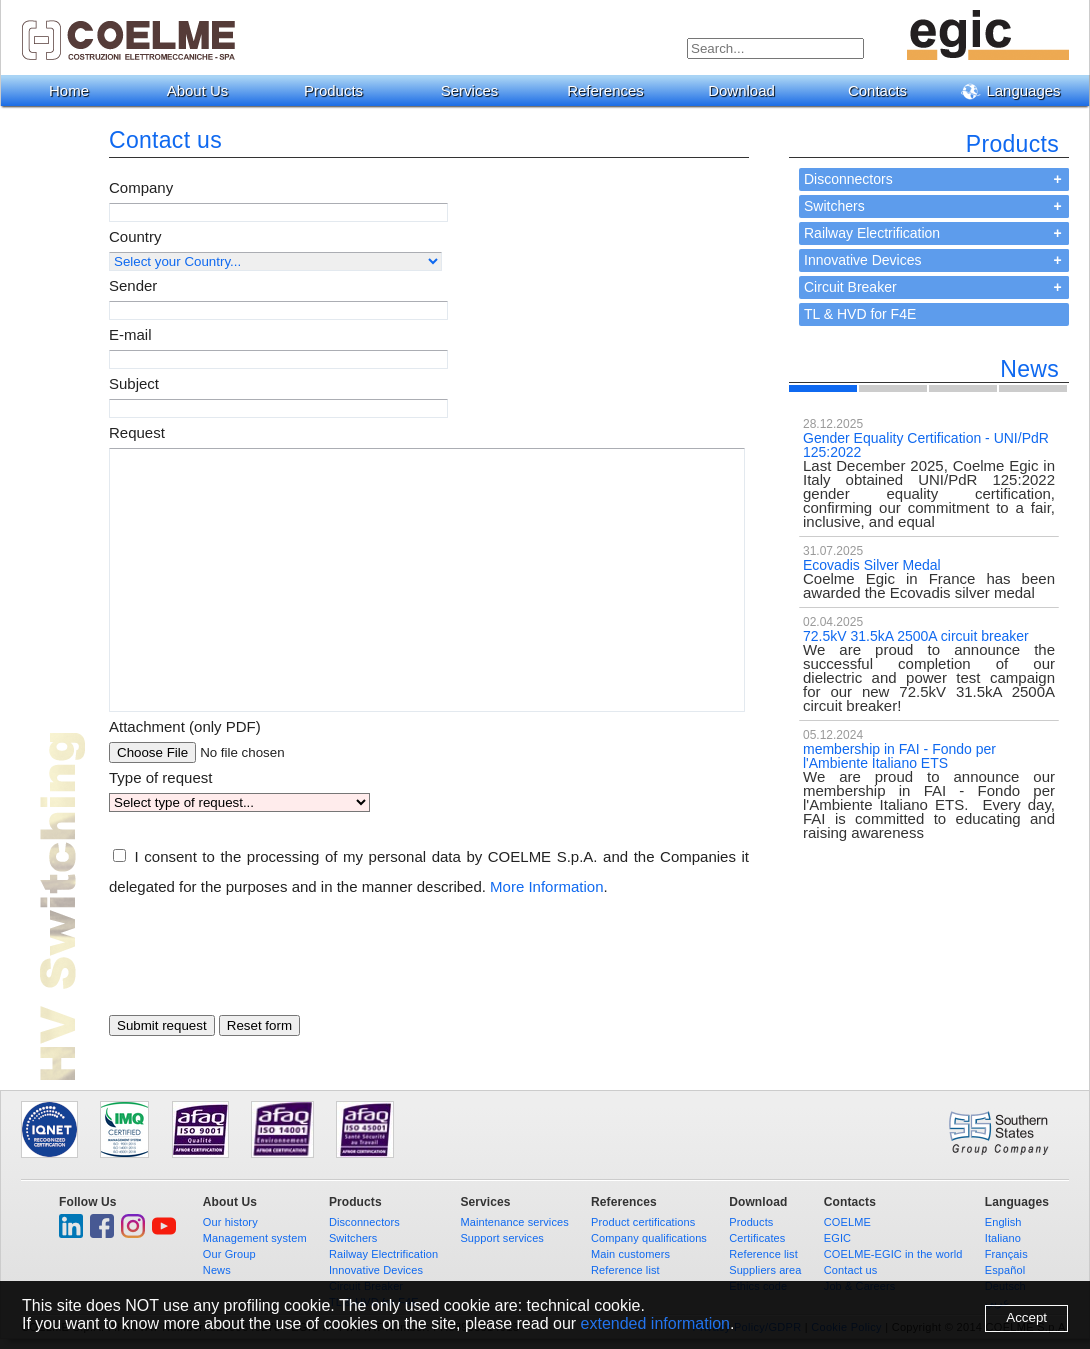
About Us (205, 90)
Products (341, 90)
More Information (546, 886)
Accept (1026, 1317)
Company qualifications (649, 1238)
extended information (655, 1323)
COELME (847, 1222)
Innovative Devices (863, 260)
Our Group (229, 1254)
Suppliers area (765, 1270)
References (613, 90)
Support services (502, 1238)
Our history (230, 1222)
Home (69, 90)
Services (477, 90)
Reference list (625, 1270)
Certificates (757, 1238)
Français (1006, 1254)
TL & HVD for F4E (860, 314)
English (1003, 1222)
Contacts (885, 90)
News (217, 1270)
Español (1005, 1270)
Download (749, 90)
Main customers (630, 1254)
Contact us (851, 1270)
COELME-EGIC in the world (893, 1254)
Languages (1018, 91)
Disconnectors (848, 179)
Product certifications (643, 1222)
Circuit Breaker (850, 287)
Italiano (1003, 1238)
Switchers (834, 206)
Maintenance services (514, 1222)
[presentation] (261, 971)
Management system (255, 1238)
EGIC (837, 1238)
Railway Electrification (872, 233)
